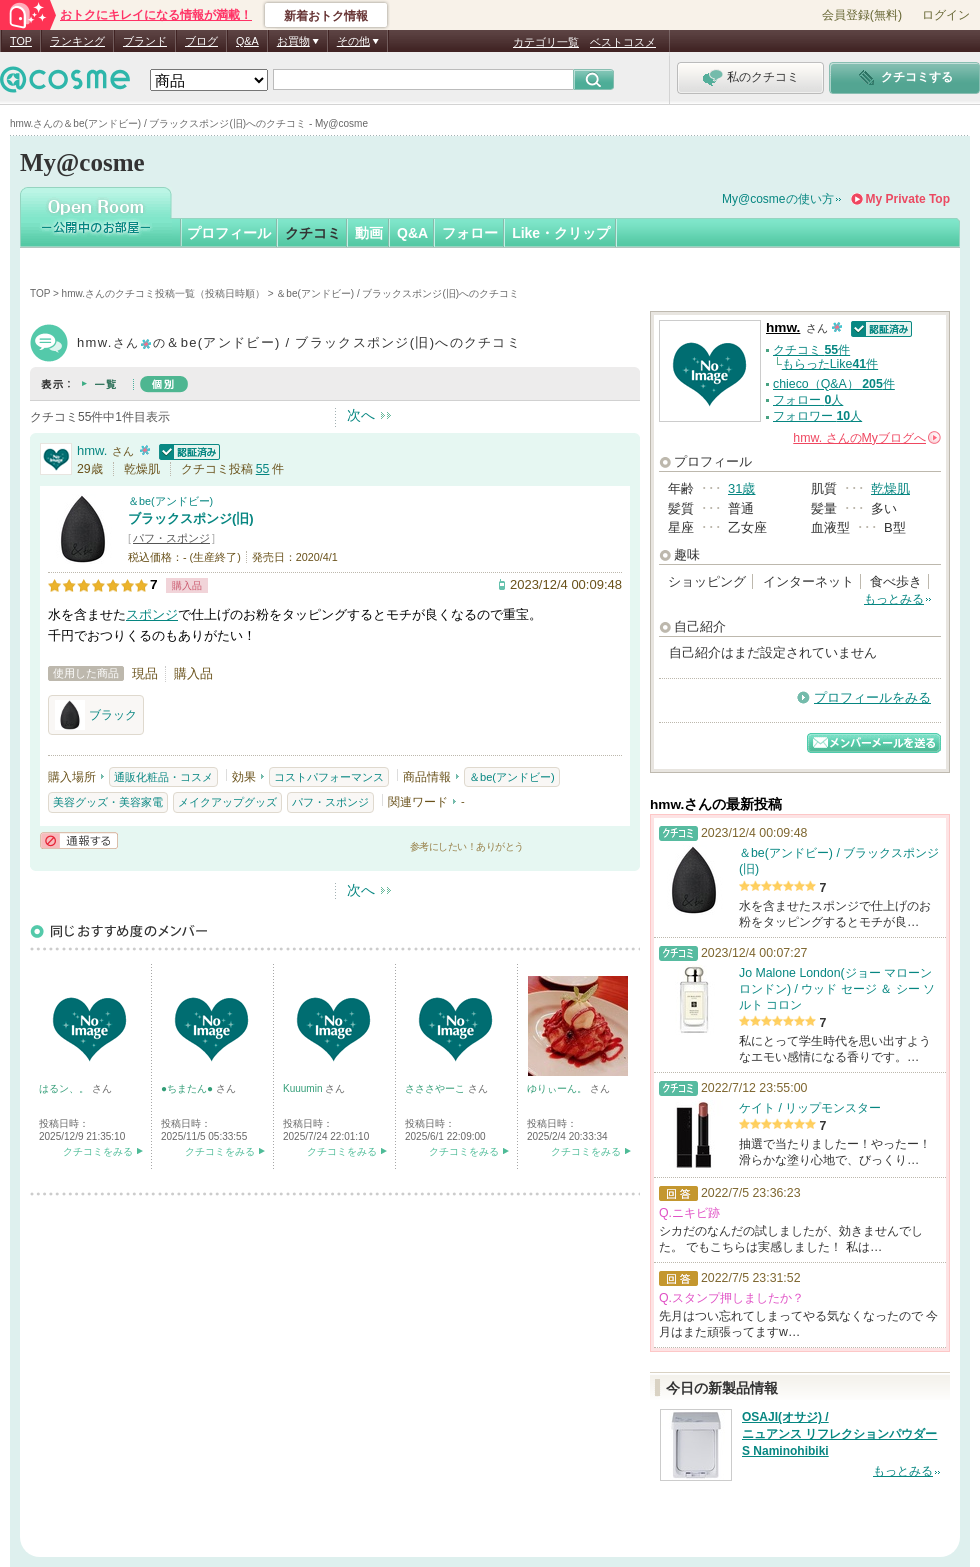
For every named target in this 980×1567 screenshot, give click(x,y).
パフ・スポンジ (171, 538)
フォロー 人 (808, 400)
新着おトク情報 (326, 16)
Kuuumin (304, 1088)
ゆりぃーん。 (558, 1088)
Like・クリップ (561, 233)
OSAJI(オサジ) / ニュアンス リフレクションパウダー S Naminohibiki (839, 1434)
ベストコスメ (623, 42)
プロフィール (229, 233)
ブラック (96, 715)
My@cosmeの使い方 (778, 199)
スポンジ (152, 614)
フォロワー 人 (817, 416)
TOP (21, 41)
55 (263, 469)
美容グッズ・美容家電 (108, 802)
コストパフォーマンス (329, 777)
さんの (867, 438)
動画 (369, 233)
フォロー (470, 233)
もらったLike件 (830, 364)
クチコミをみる (98, 1151)
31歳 (741, 488)
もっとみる (894, 599)
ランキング (77, 41)
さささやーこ (436, 1088)
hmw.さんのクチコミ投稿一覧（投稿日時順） (163, 293)
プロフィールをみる (872, 697)
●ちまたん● (188, 1088)
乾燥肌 (890, 488)
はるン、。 (65, 1088)
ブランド (145, 41)
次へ (361, 415)
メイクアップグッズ (227, 802)
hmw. (92, 450)
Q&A (247, 41)
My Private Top (908, 199)
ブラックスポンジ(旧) (191, 518)
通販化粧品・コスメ (163, 777)
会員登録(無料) (862, 15)
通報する (79, 840)
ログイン (946, 15)
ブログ (201, 41)
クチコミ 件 (811, 350)
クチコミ (313, 233)
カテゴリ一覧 (546, 42)
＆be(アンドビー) (170, 501)
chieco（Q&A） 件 (834, 384)
